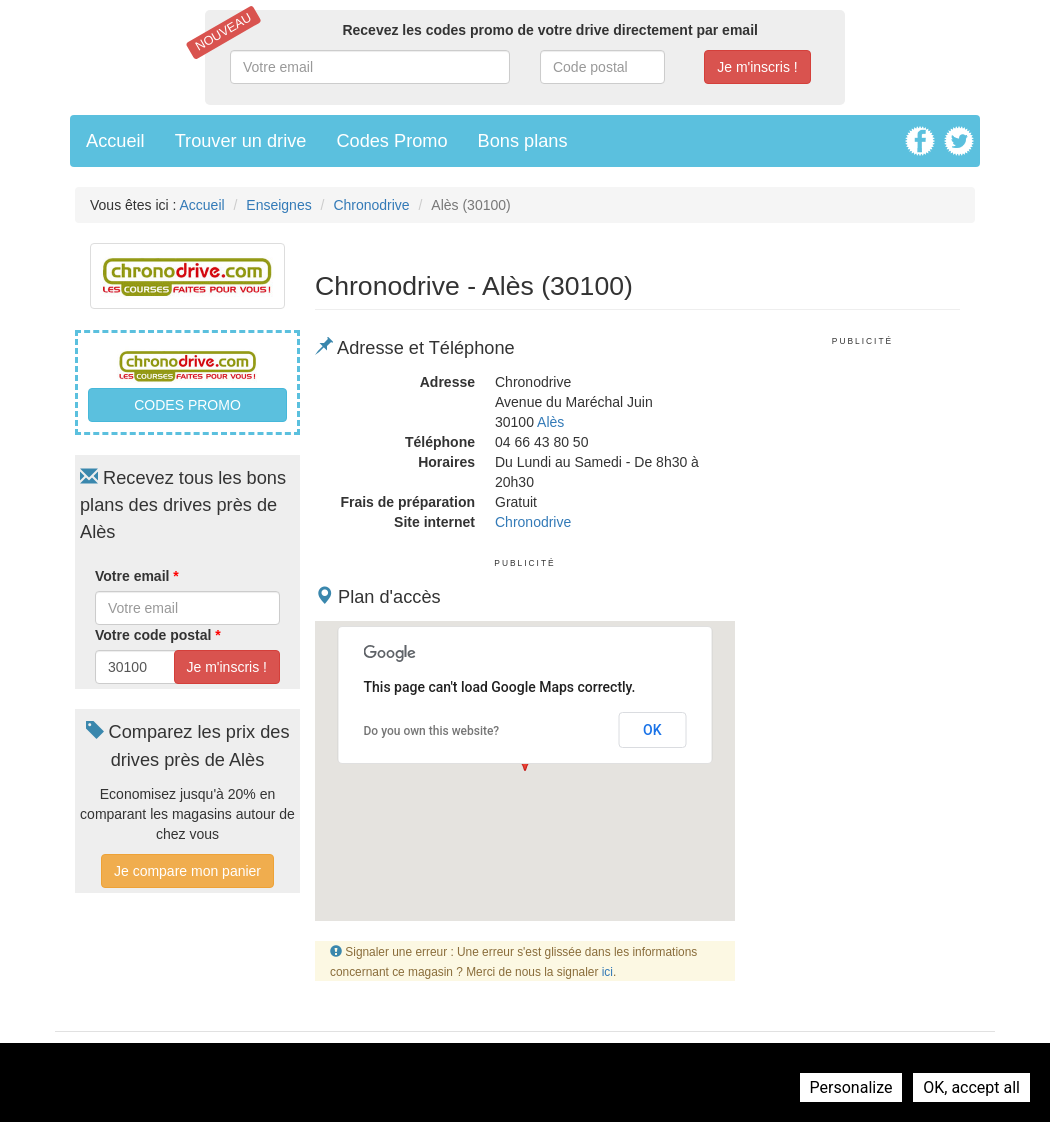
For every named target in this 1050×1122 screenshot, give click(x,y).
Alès (550, 422)
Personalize (851, 1087)
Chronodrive (371, 205)
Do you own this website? (432, 731)
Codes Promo (391, 141)
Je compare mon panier (187, 871)
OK (652, 730)
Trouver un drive (241, 141)
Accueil (115, 141)
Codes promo (187, 405)
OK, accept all (971, 1087)
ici (607, 972)
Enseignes (278, 205)
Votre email (137, 576)
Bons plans (523, 141)
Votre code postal (158, 635)
